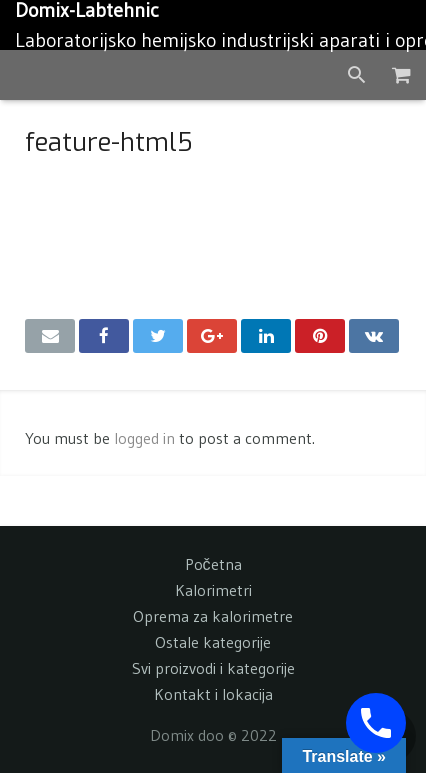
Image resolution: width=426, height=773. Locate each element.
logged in (144, 438)
